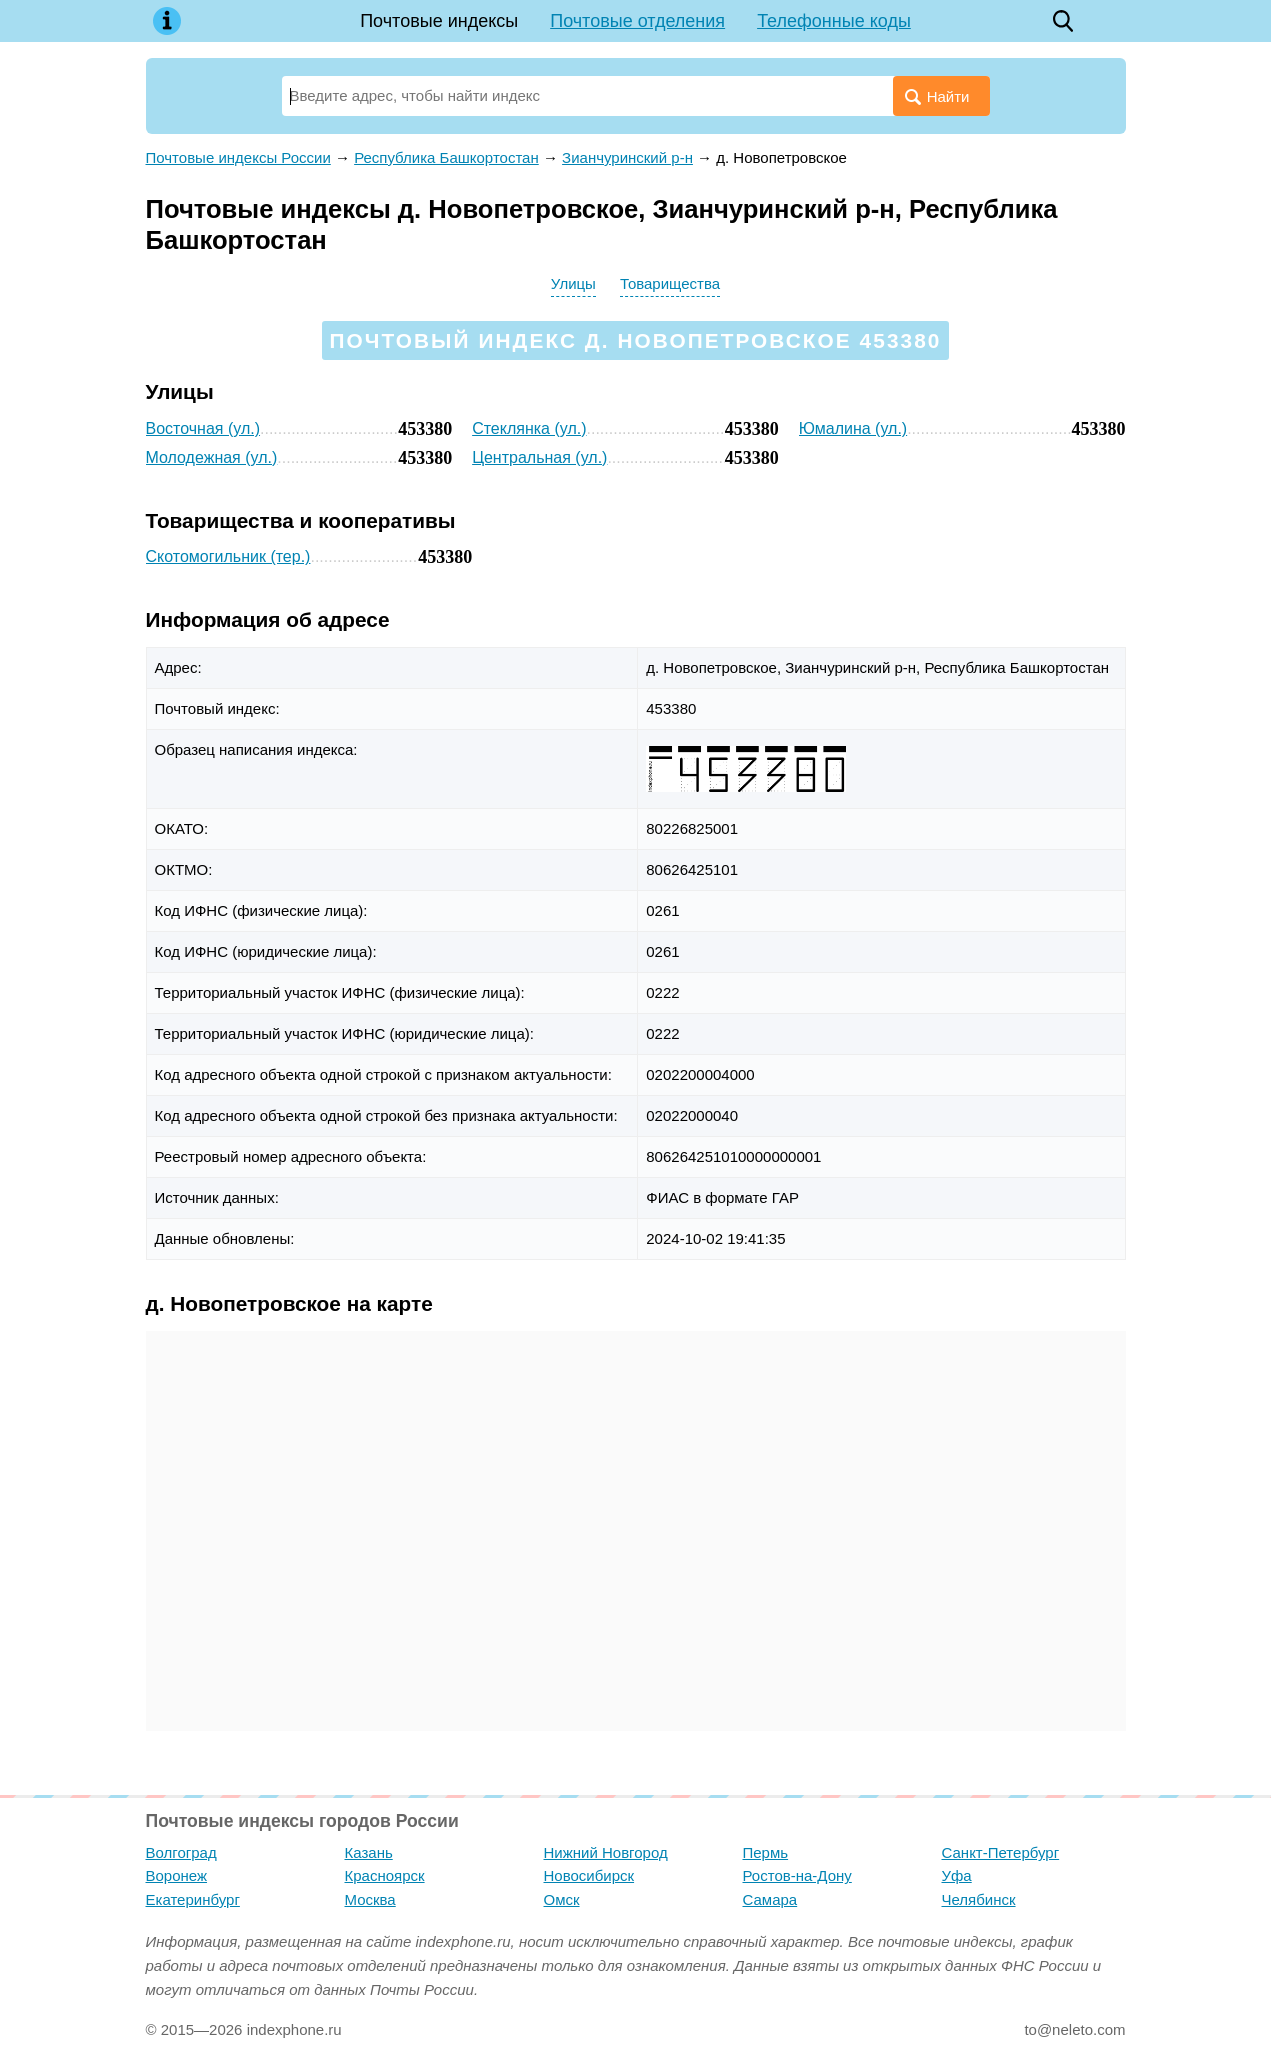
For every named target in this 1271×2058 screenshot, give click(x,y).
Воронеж (177, 1875)
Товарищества (670, 283)
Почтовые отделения (637, 21)
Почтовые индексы (439, 21)
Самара (770, 1899)
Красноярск (385, 1875)
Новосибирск (589, 1875)
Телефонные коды (834, 21)
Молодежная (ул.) (212, 457)
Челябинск (979, 1899)
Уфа (957, 1875)
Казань (369, 1852)
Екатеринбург (193, 1899)
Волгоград (181, 1852)
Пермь (766, 1852)
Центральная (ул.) (539, 457)
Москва (370, 1899)
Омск (562, 1899)
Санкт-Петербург (1001, 1852)
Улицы (573, 283)
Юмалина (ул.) (853, 428)
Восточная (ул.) (203, 428)
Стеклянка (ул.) (529, 428)
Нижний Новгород (606, 1852)
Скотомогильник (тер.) (228, 556)
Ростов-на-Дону (797, 1875)
